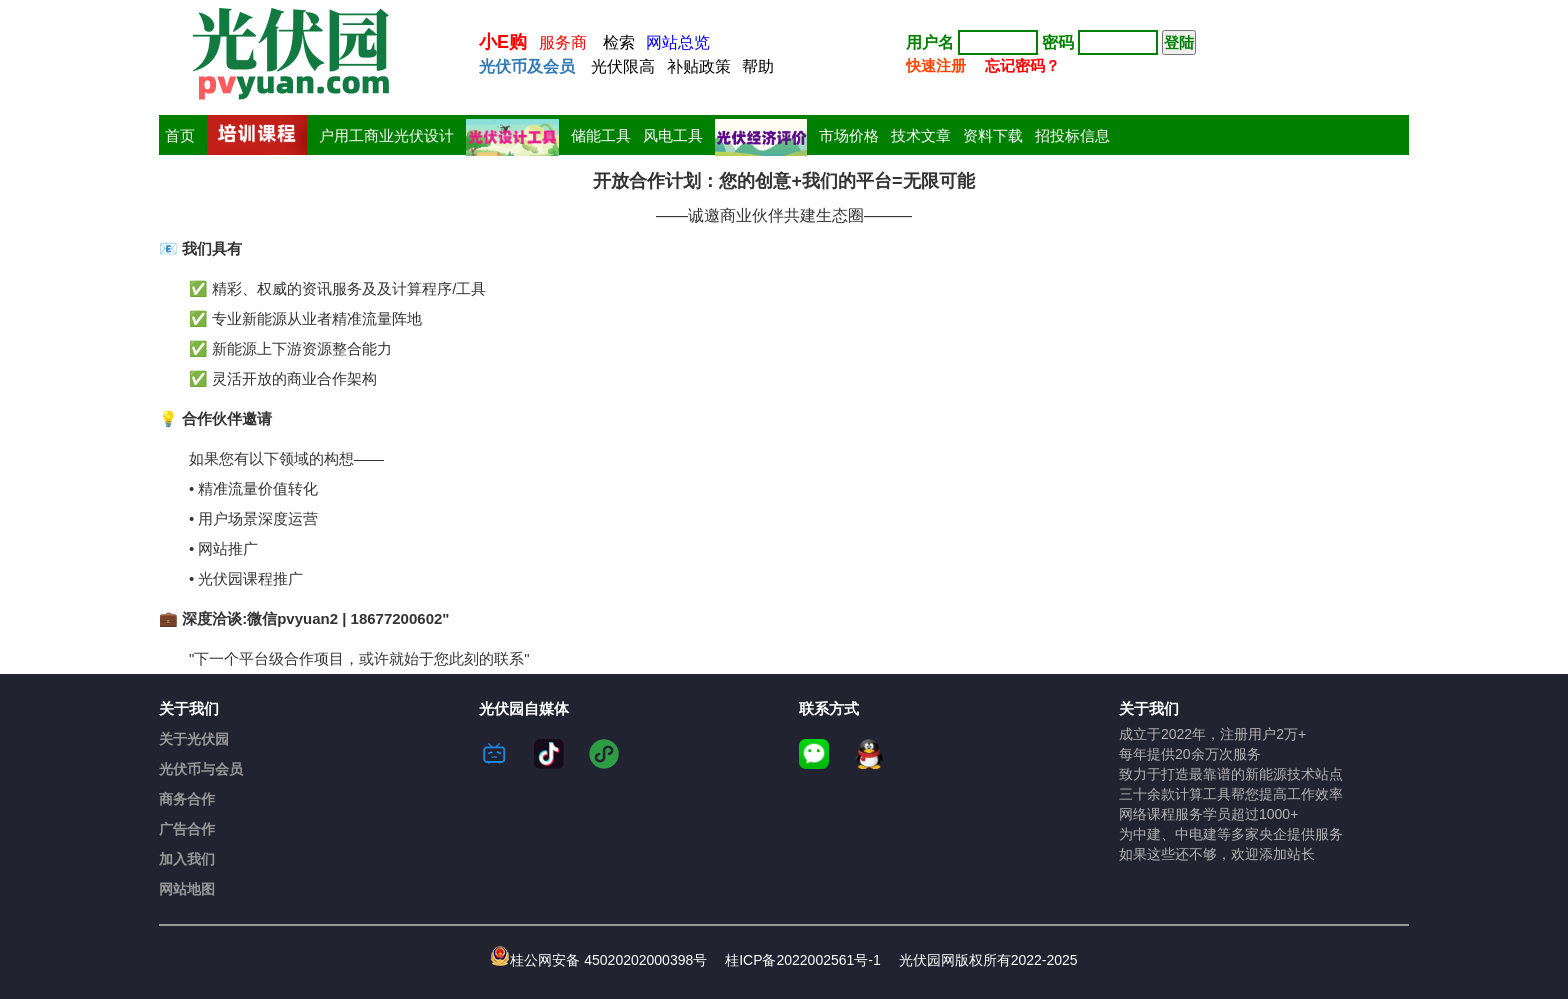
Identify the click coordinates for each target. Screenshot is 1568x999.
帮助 (758, 66)
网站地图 (187, 889)
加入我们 (187, 859)
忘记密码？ (1022, 65)
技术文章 (921, 136)
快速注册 (936, 65)
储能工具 (601, 136)
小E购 (503, 42)
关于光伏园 (194, 739)
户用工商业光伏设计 (386, 136)
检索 (619, 42)
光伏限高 (623, 66)
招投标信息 (1072, 136)
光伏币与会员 (201, 769)
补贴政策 (699, 66)
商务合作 (187, 799)
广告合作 (187, 829)
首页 (180, 136)
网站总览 (678, 42)
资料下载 (993, 136)
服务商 (563, 42)
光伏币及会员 (527, 66)
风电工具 (673, 136)
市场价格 (849, 136)
